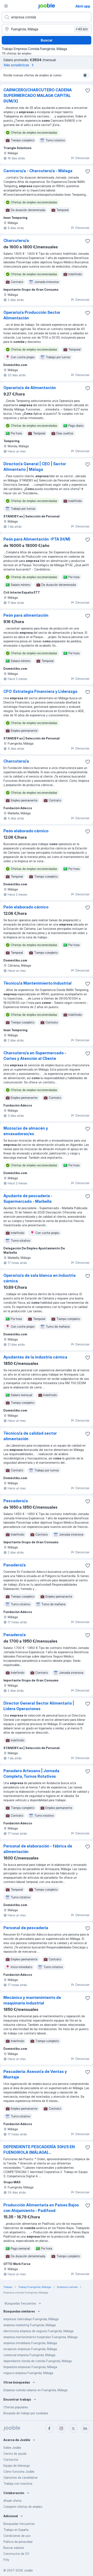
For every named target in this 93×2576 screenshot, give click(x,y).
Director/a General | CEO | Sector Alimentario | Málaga (34, 467)
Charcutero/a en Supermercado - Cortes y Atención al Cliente (34, 1056)
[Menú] (6, 6)
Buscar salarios (13, 2547)
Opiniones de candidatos (20, 2477)
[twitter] (73, 2428)
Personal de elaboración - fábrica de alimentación (37, 1849)
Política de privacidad (17, 2541)
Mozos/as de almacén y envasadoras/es (25, 1131)
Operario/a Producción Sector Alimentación (31, 315)
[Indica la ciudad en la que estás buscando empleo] (46, 29)
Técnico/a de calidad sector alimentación (30, 1436)
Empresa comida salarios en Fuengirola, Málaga (35, 2390)
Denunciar (80, 158)
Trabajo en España (15, 2530)
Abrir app (82, 6)
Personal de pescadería (25, 1928)
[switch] (86, 75)
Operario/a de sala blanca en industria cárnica (39, 1278)
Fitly (6, 2559)
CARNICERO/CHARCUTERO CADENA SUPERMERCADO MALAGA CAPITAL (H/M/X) (37, 95)
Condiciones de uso (16, 2535)
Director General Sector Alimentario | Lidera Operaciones (38, 1706)
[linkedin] (85, 2428)
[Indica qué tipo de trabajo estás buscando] (46, 17)
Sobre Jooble (12, 2447)
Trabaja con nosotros (17, 2483)
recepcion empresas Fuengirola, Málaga (30, 2349)
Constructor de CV (16, 2553)
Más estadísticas (19, 65)
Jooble (28, 2570)
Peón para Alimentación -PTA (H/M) (36, 539)
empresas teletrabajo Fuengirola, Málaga (30, 2319)
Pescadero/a (15, 1501)
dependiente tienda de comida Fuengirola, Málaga (37, 2361)
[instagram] (61, 2428)
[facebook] (49, 2428)
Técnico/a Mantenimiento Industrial (37, 983)
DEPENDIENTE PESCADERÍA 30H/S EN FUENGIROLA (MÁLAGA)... (39, 2150)
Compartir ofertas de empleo (22, 2506)
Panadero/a (14, 1565)
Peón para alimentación (25, 615)
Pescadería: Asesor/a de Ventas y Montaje (35, 2074)
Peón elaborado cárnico (25, 831)
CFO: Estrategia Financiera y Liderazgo (40, 691)
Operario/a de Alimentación (29, 387)
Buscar (46, 40)
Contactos (10, 2459)
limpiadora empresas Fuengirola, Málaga (30, 2367)
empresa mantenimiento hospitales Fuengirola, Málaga (40, 2337)
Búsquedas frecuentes (23, 2303)
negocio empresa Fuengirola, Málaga (28, 2373)
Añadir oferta (12, 2500)
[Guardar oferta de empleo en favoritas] (88, 90)
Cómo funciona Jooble (18, 2471)
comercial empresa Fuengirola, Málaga (29, 2355)
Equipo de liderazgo (16, 2465)
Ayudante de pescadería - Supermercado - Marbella (27, 1199)
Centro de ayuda (14, 2453)
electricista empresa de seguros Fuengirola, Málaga (38, 2331)
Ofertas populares (15, 2407)
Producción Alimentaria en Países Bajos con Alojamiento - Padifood (41, 2208)
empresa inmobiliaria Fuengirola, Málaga (30, 2343)
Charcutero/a (16, 240)
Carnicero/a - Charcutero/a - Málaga (37, 171)
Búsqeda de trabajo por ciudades (25, 2413)
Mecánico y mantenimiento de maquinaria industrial (32, 2000)
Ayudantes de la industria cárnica (35, 1357)
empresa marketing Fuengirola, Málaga (29, 2325)
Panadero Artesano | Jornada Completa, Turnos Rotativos (31, 1774)
